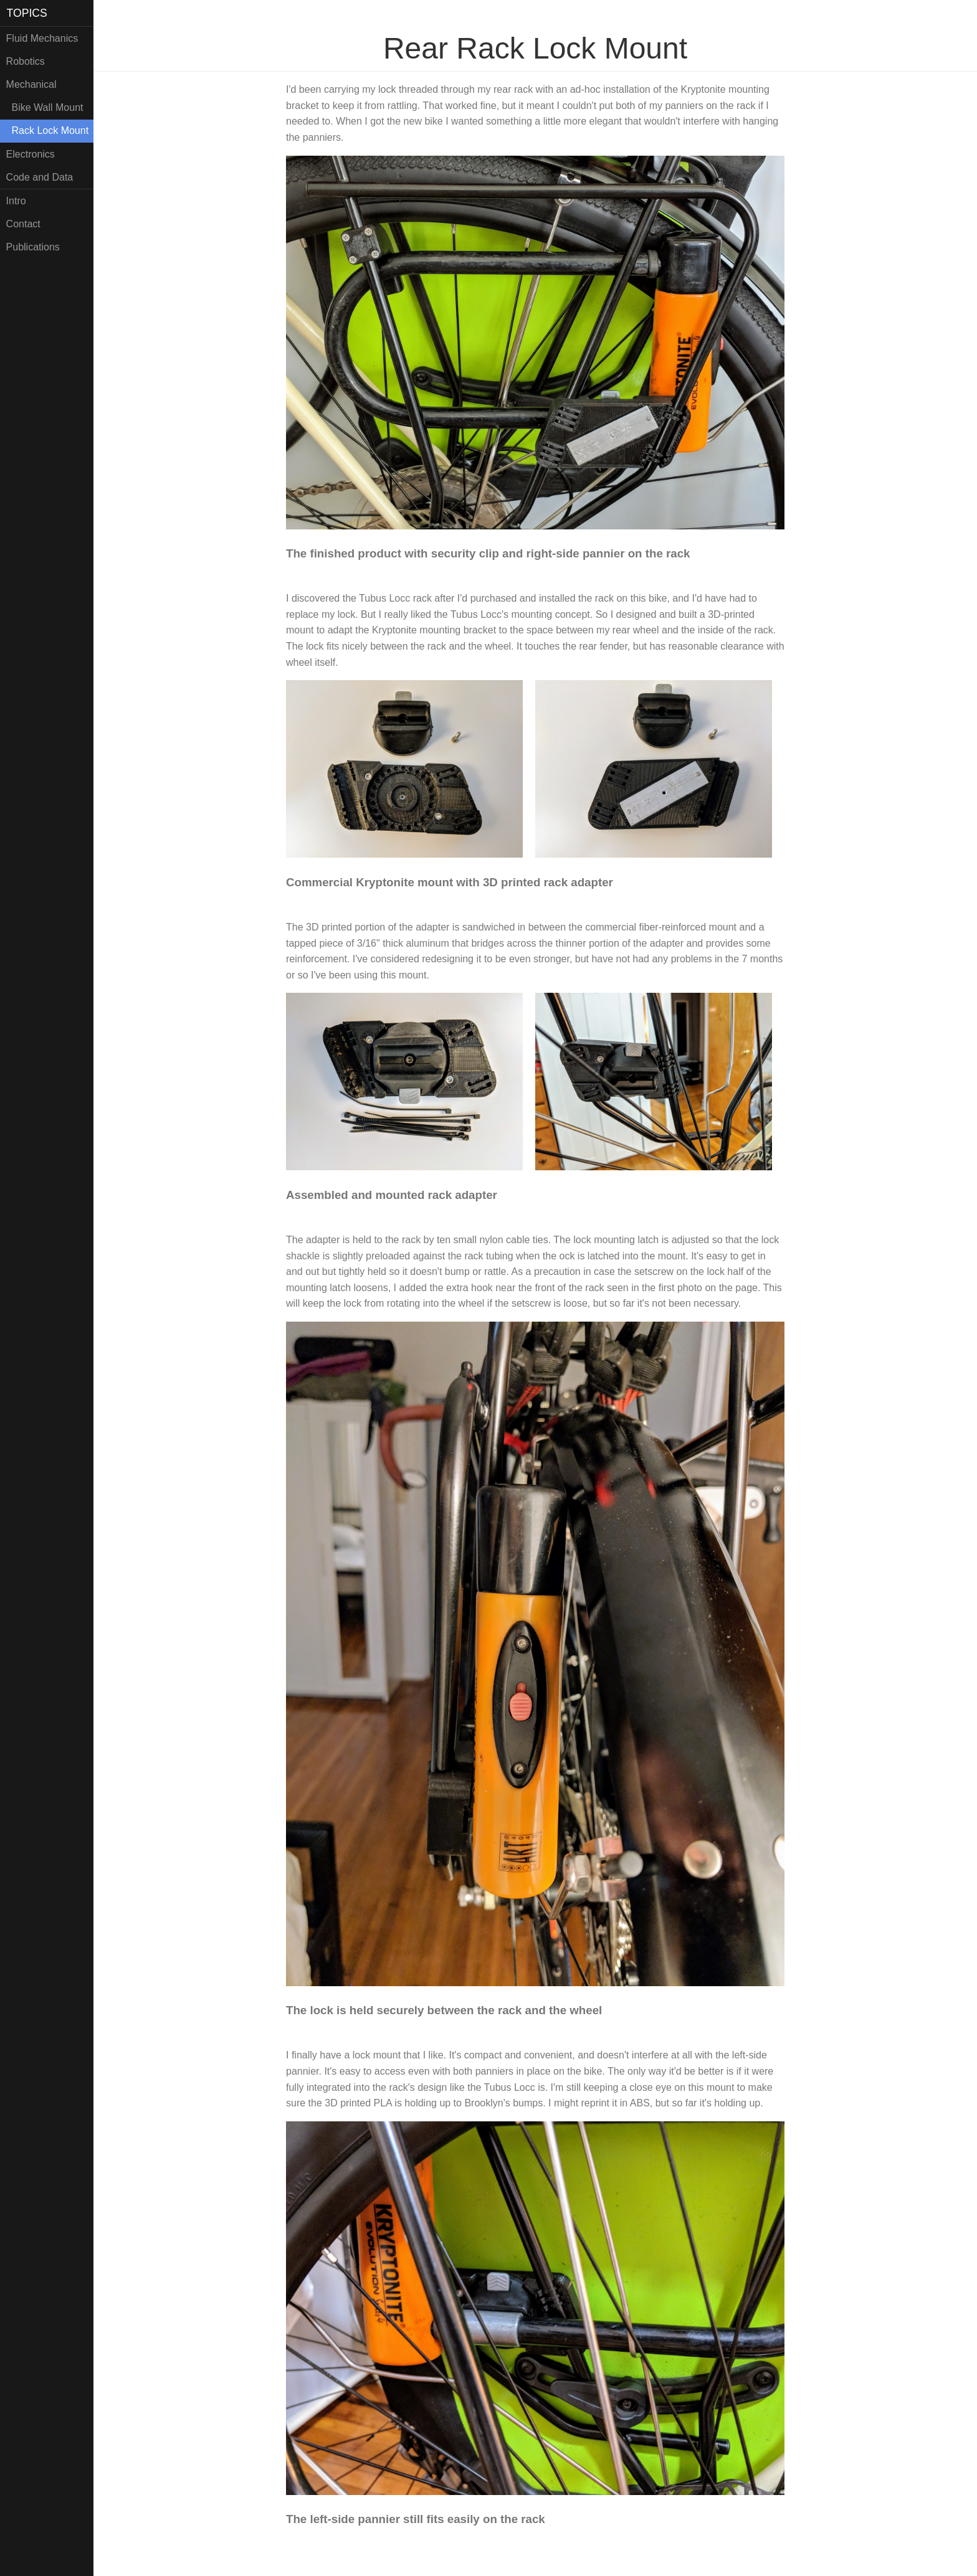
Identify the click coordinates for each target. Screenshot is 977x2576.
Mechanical (31, 84)
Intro (16, 201)
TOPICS (27, 13)
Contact (23, 224)
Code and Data (40, 177)
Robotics (25, 61)
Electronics (30, 154)
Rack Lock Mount (47, 130)
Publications (33, 247)
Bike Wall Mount (44, 107)
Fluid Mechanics (42, 38)
